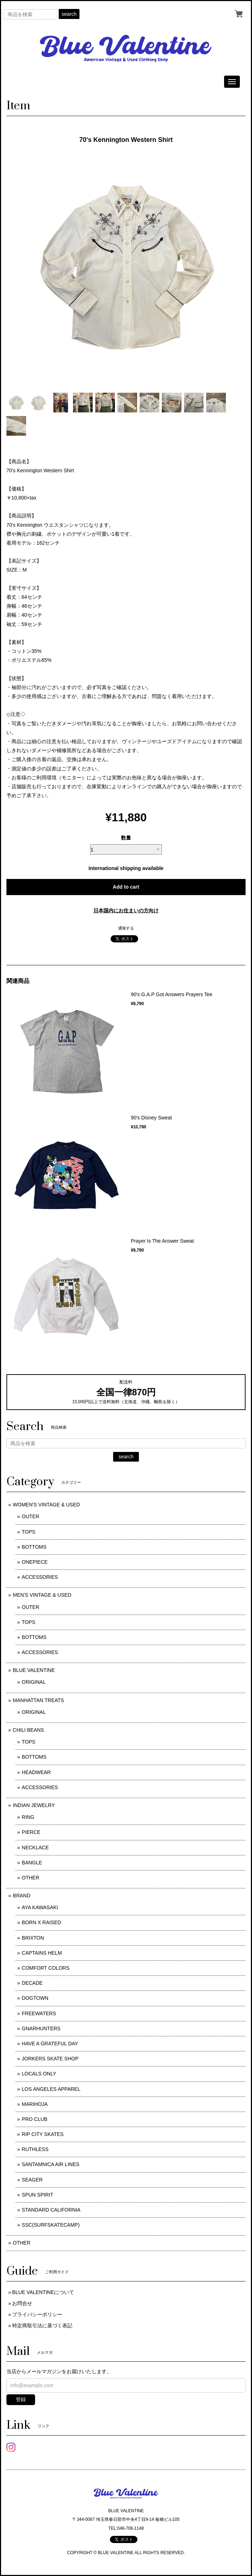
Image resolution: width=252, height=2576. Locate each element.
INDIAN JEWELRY (34, 1805)
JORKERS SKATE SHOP (50, 2058)
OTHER (30, 1877)
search (69, 14)
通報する (126, 928)
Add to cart (126, 887)
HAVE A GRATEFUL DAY (50, 2043)
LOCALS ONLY (39, 2073)
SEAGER (32, 2180)
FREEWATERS (39, 2013)
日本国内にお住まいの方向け (126, 910)
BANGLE (32, 1862)
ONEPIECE (35, 1562)
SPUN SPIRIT (37, 2195)
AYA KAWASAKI (40, 1907)
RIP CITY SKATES (43, 2134)
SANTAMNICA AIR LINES (50, 2164)
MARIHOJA (35, 2104)
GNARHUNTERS (41, 2028)
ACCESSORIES (40, 1577)
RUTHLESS (35, 2149)
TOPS (28, 1532)
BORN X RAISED (41, 1922)
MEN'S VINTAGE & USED (42, 1595)
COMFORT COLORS (45, 1968)
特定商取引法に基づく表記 (42, 2325)
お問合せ (22, 2303)
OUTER (30, 1516)
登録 (21, 2399)
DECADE (32, 1983)
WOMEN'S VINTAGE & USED (46, 1504)
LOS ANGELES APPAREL (51, 2089)
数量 (126, 838)
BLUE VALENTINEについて (43, 2292)
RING (28, 1817)
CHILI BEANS (28, 1730)
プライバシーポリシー (37, 2314)
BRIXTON (33, 1938)
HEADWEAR (36, 1772)
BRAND (21, 1895)
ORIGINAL (34, 1682)
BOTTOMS (34, 1547)
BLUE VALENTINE (34, 1670)
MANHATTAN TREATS (38, 1700)
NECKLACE (35, 1847)
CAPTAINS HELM (42, 1953)
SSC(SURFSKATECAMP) (51, 2225)
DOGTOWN (35, 1998)
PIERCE (31, 1832)
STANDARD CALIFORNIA (51, 2210)
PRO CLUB (35, 2119)
